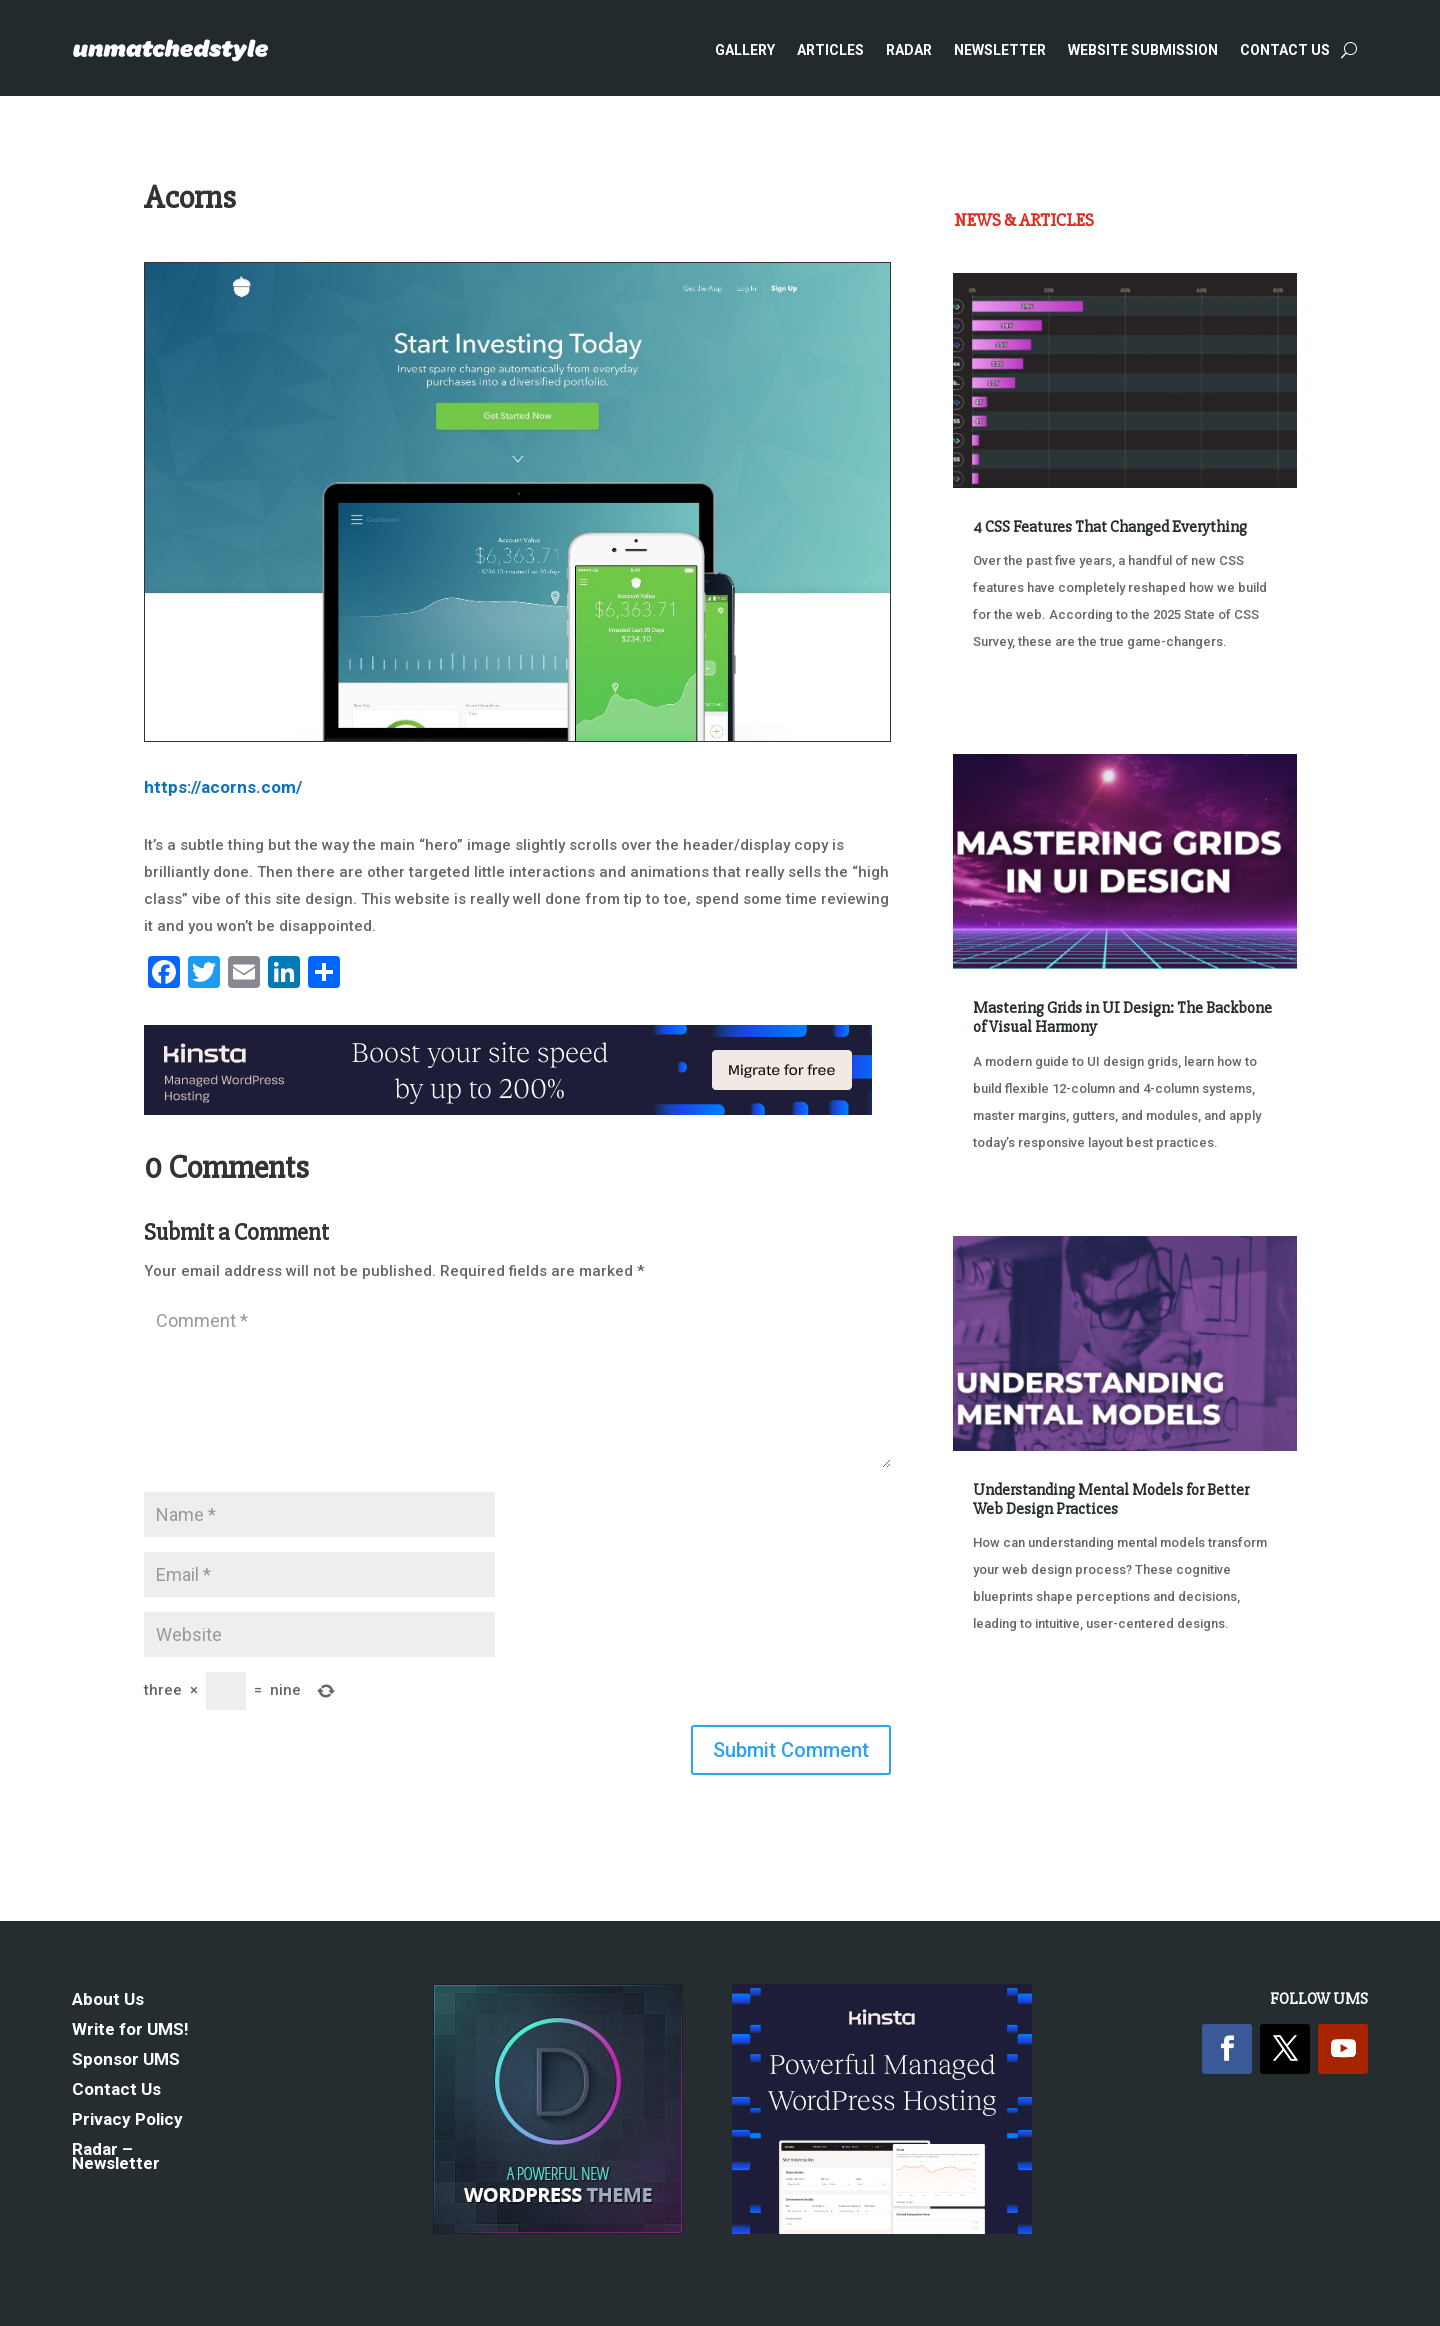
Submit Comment (791, 1750)
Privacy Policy (127, 2120)
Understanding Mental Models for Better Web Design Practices (1111, 1499)
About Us (108, 2000)
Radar (909, 50)
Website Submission (1143, 50)
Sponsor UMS (126, 2060)
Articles (830, 50)
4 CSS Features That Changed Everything (1110, 527)
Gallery (745, 50)
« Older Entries (1019, 1698)
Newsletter (1000, 50)
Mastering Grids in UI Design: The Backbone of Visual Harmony (1122, 1017)
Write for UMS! (130, 2030)
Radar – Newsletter (116, 2157)
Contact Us (1285, 50)
